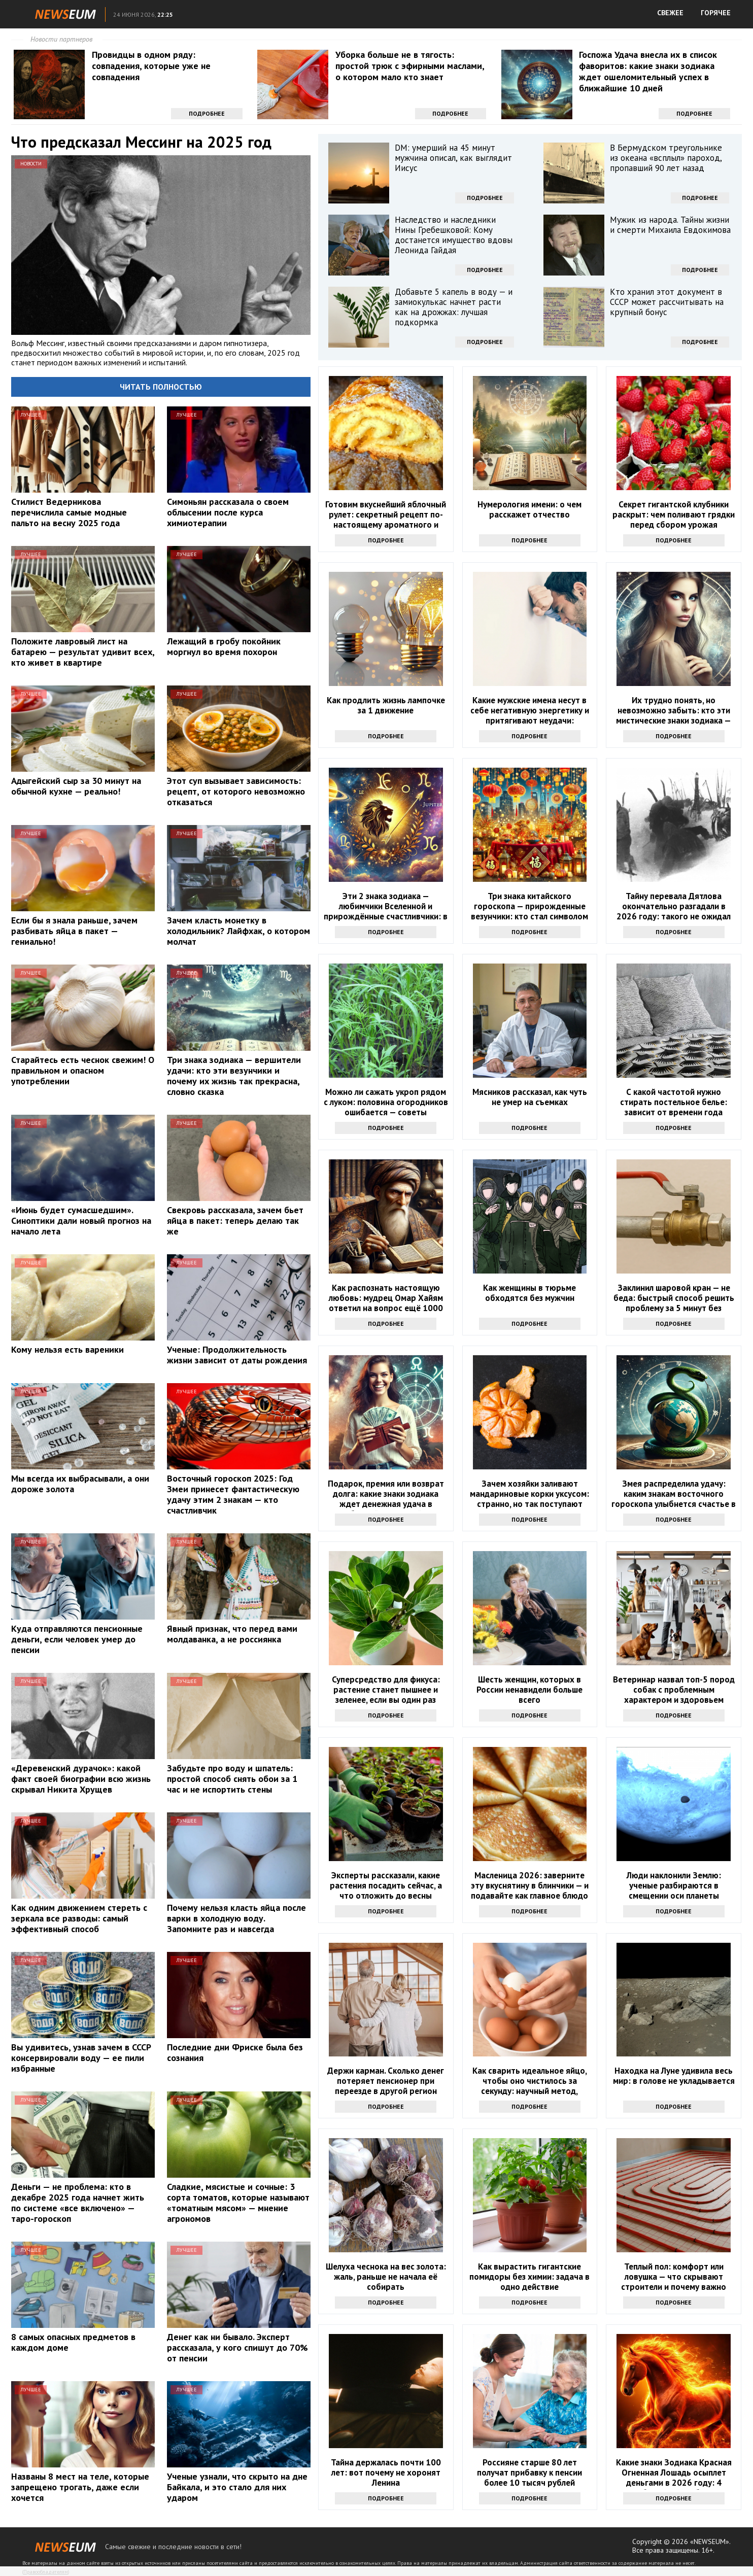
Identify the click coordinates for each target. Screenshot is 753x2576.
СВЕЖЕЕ (670, 12)
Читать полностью (161, 387)
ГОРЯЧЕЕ (716, 12)
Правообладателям (45, 2571)
